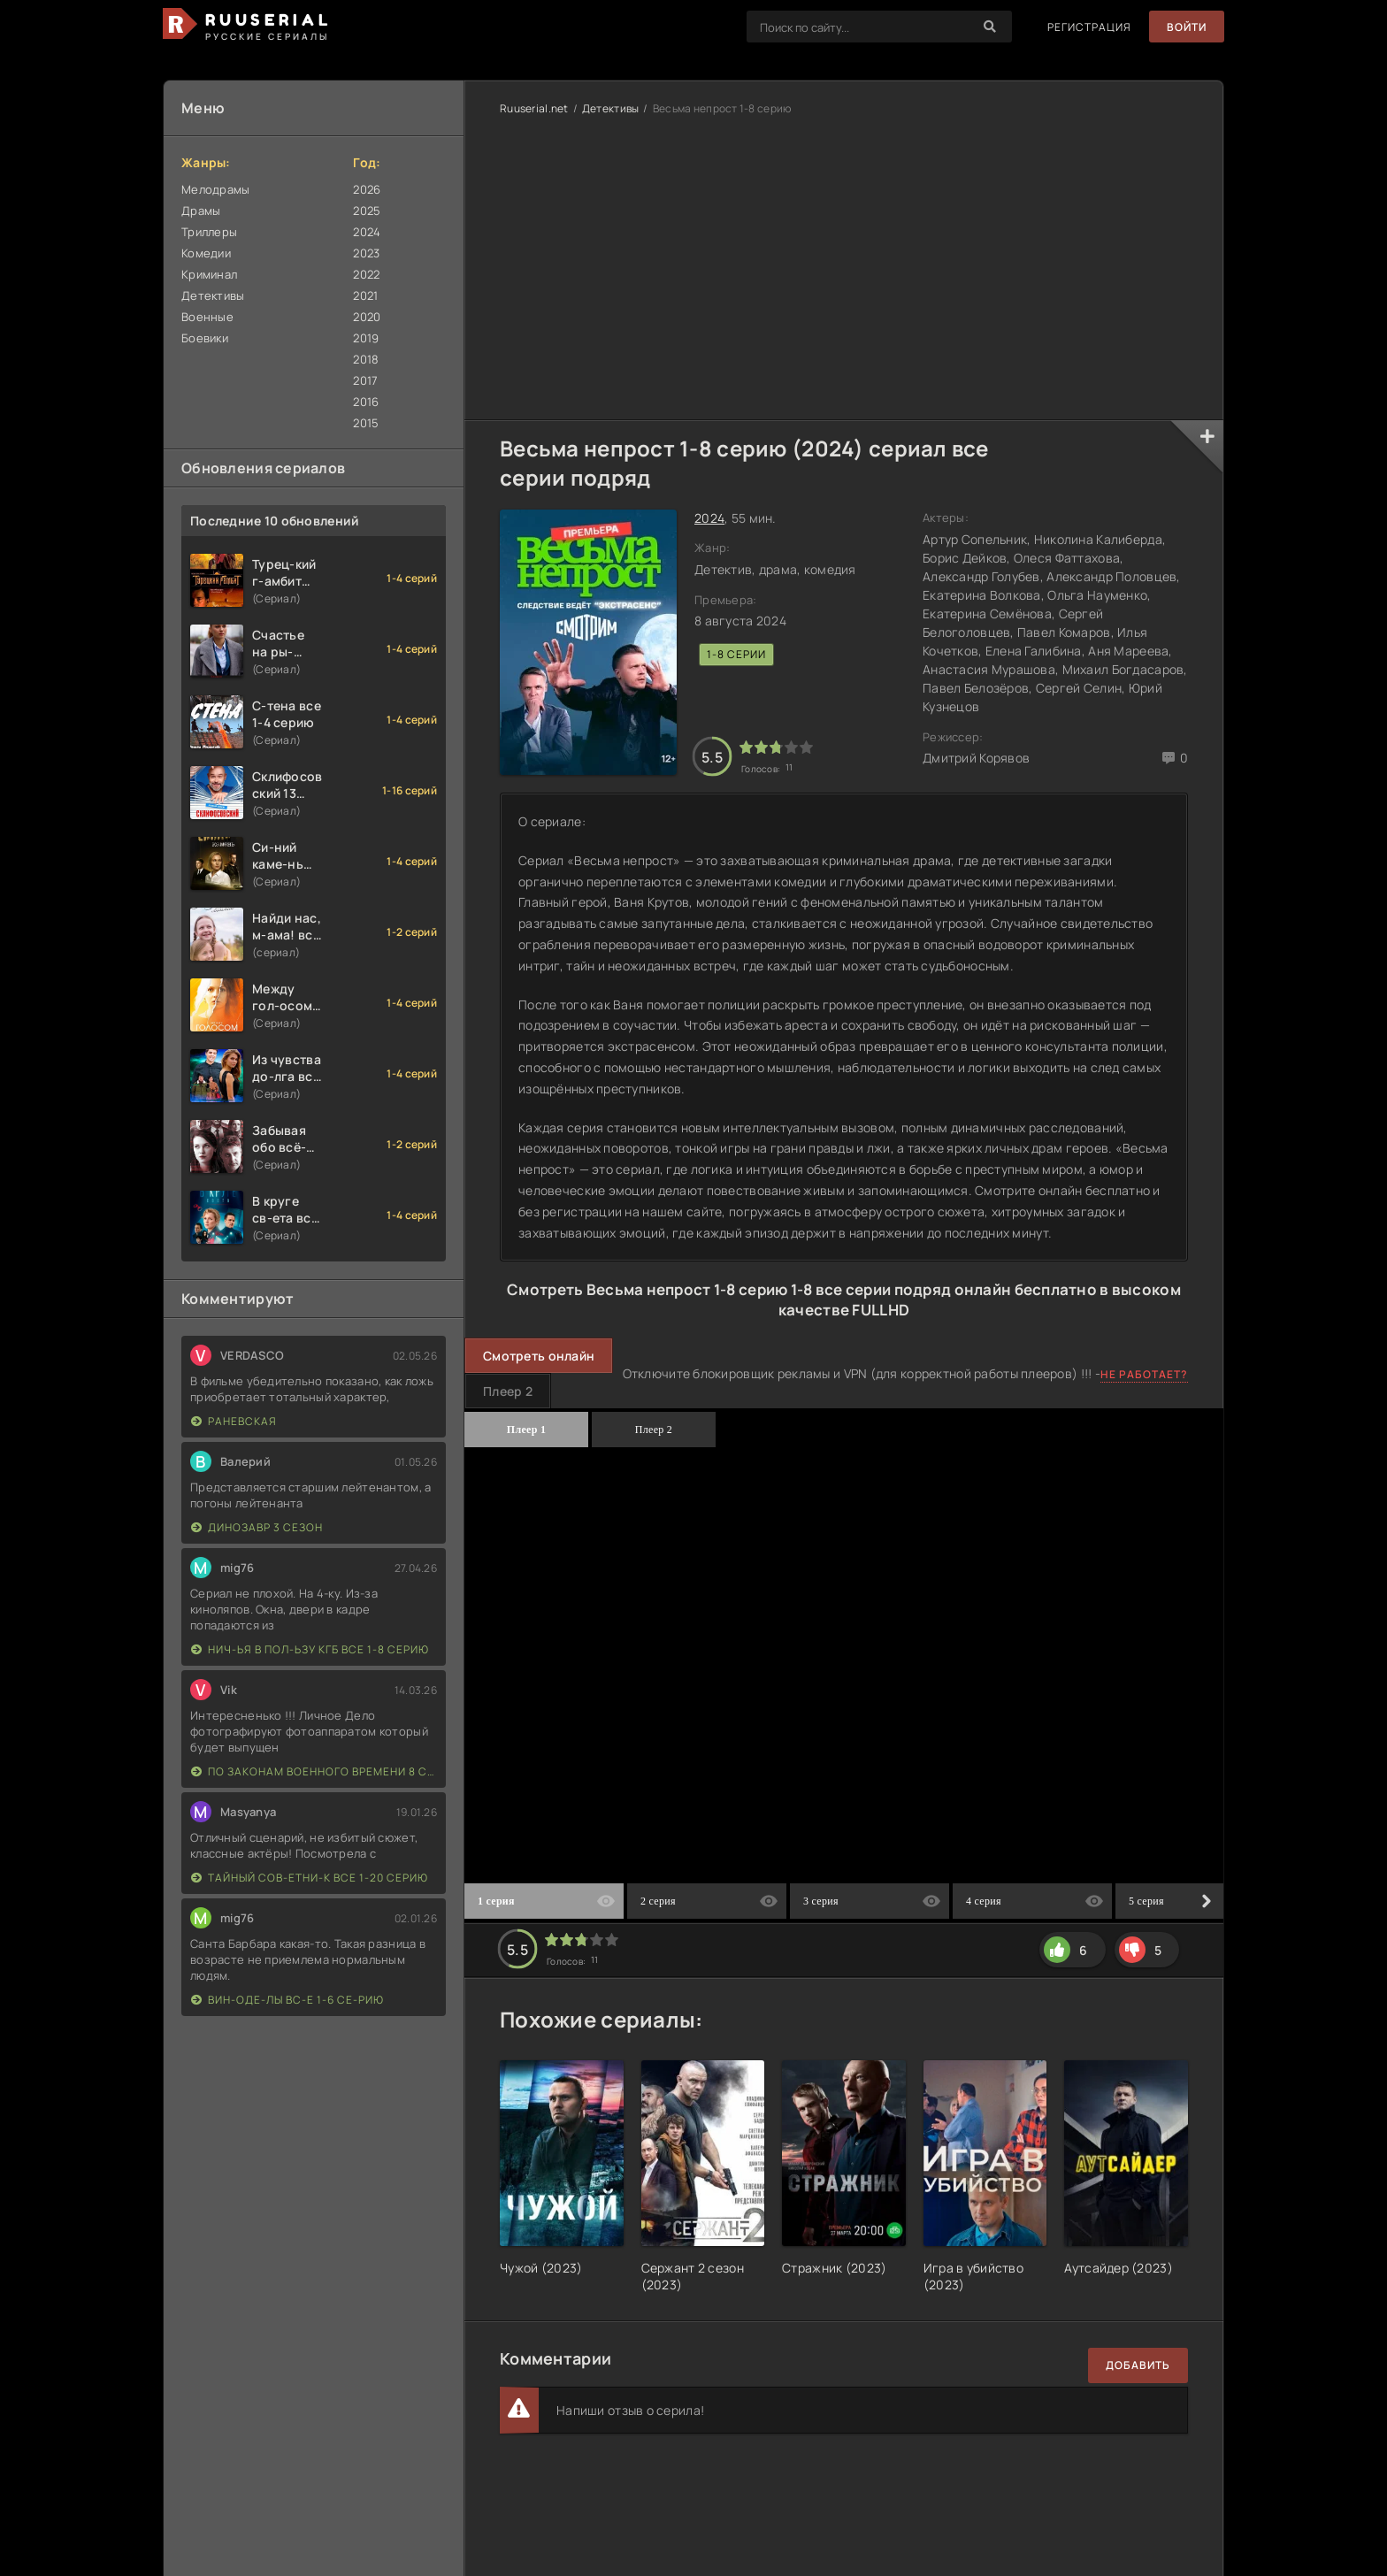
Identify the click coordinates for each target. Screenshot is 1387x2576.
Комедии (206, 253)
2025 (366, 210)
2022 (366, 274)
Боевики (204, 338)
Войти (1187, 26)
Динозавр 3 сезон (257, 1527)
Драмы (200, 210)
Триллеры (209, 232)
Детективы (213, 295)
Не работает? (1144, 1374)
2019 (366, 338)
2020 (366, 317)
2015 (366, 423)
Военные (207, 317)
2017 (365, 380)
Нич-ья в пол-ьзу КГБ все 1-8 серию (310, 1649)
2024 (366, 232)
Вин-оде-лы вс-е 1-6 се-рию (287, 1999)
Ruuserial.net (534, 108)
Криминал (209, 274)
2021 (365, 295)
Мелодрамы (215, 189)
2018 (366, 359)
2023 (366, 253)
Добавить (1138, 2365)
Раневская (234, 1421)
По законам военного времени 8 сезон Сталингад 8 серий (314, 1771)
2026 (366, 189)
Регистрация (1089, 26)
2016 (366, 402)
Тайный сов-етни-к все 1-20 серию (309, 1877)
